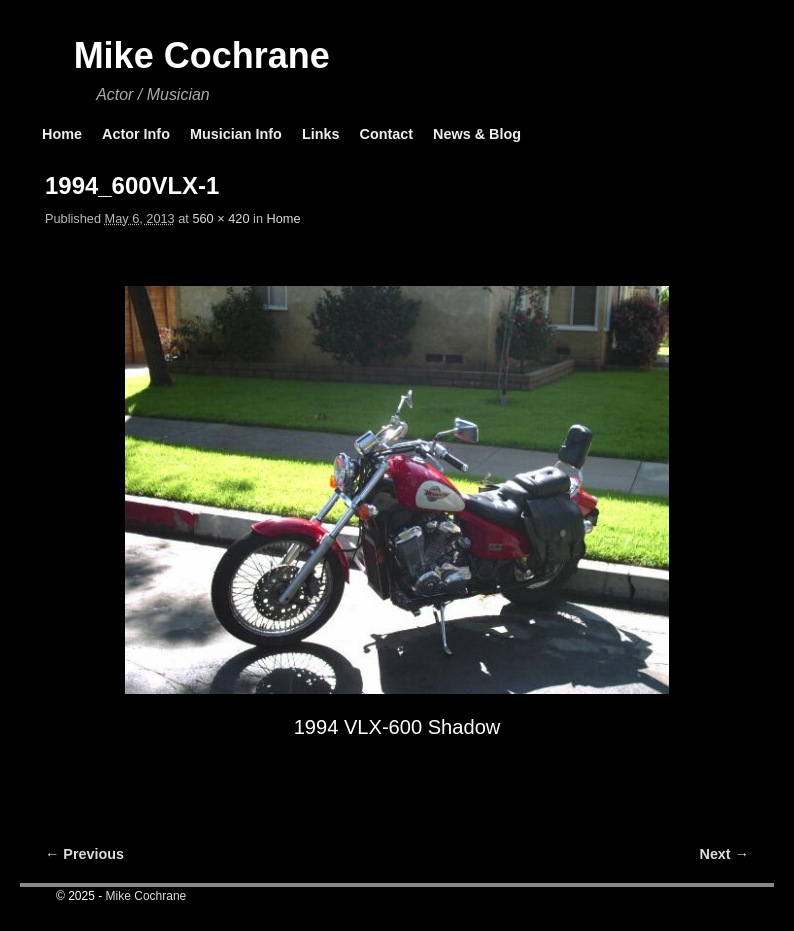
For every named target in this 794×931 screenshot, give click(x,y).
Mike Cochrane (202, 55)
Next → (724, 854)
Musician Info (236, 134)
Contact (386, 134)
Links (321, 134)
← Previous (84, 854)
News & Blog (477, 134)
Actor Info (136, 134)
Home (62, 134)
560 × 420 (220, 218)
